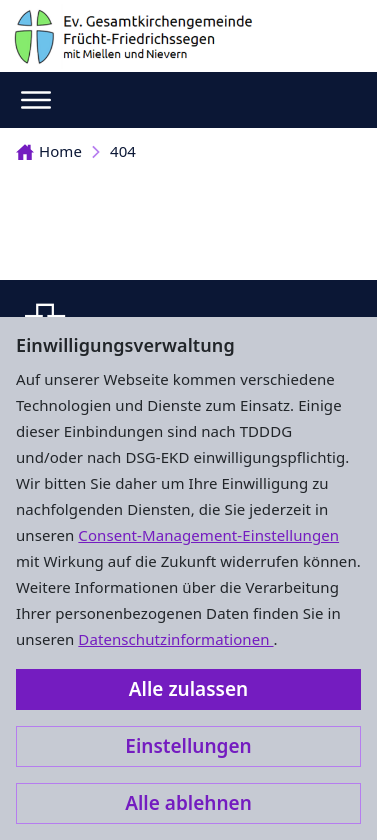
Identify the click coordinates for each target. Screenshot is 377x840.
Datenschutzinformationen (175, 639)
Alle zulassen (188, 689)
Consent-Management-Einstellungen (208, 535)
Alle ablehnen (188, 803)
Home (49, 151)
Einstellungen (188, 746)
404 (123, 151)
